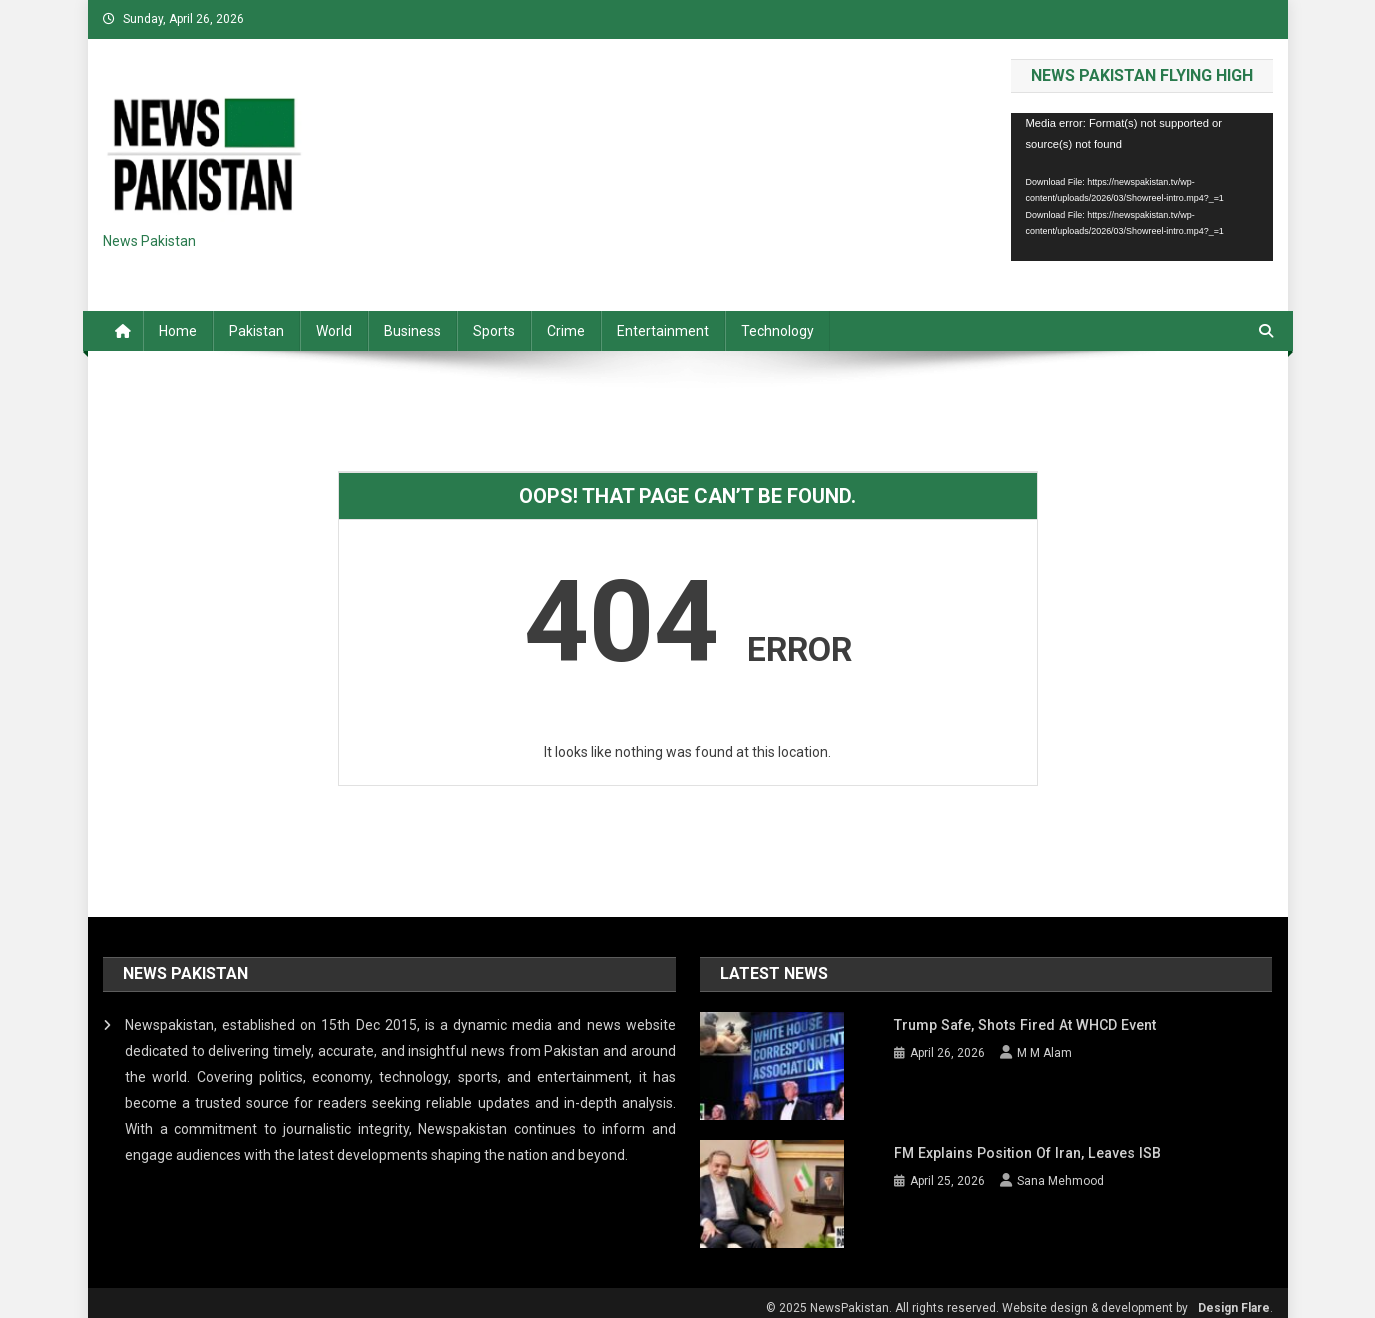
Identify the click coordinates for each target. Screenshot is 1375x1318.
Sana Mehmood (1060, 1175)
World (334, 331)
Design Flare (1234, 1296)
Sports (494, 331)
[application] (1142, 186)
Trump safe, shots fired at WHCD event (1021, 1025)
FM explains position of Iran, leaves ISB (1024, 1147)
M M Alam (1044, 1053)
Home (178, 331)
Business (412, 331)
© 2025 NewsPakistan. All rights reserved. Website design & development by (977, 1296)
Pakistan (256, 331)
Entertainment (663, 331)
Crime (566, 331)
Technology (777, 331)
